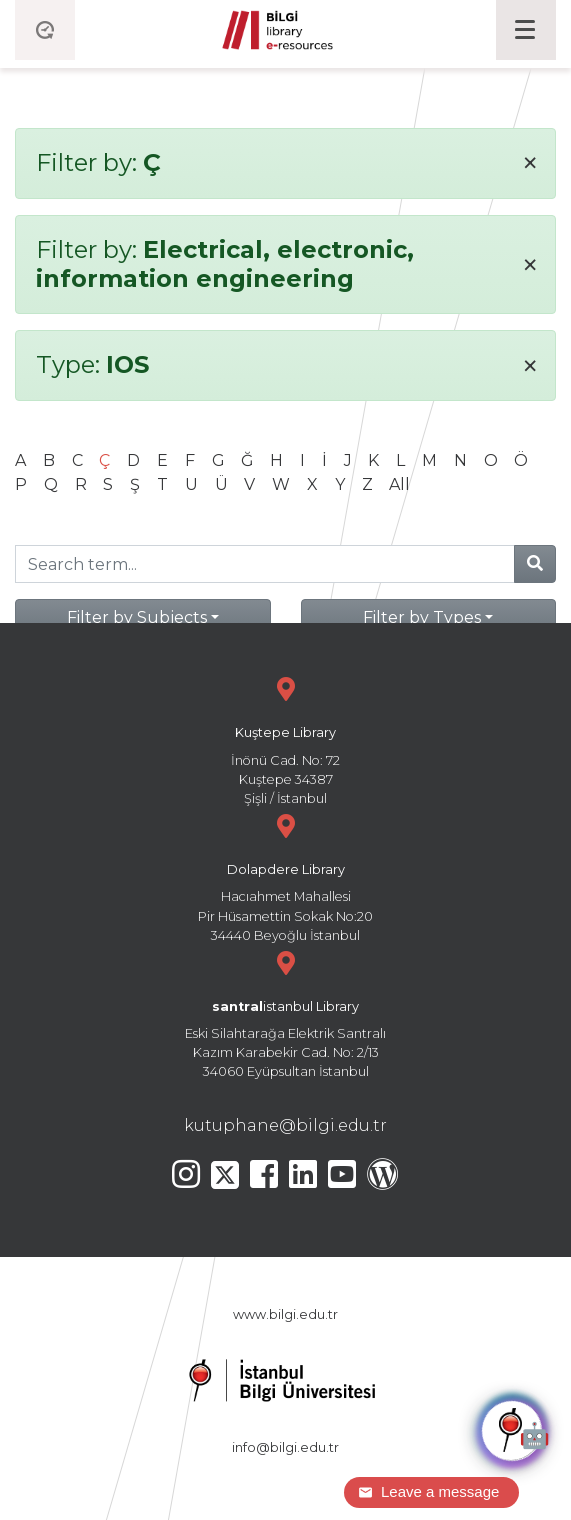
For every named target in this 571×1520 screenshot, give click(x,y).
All (399, 484)
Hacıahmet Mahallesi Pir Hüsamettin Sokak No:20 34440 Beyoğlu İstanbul (285, 875)
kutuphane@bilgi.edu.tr (285, 1125)
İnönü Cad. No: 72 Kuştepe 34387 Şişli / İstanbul (285, 738)
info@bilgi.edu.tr (285, 1447)
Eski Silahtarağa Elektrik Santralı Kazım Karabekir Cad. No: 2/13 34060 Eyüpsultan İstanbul (285, 1012)
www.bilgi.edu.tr (285, 1314)
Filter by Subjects (137, 617)
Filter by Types (422, 617)
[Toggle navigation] (526, 30)
